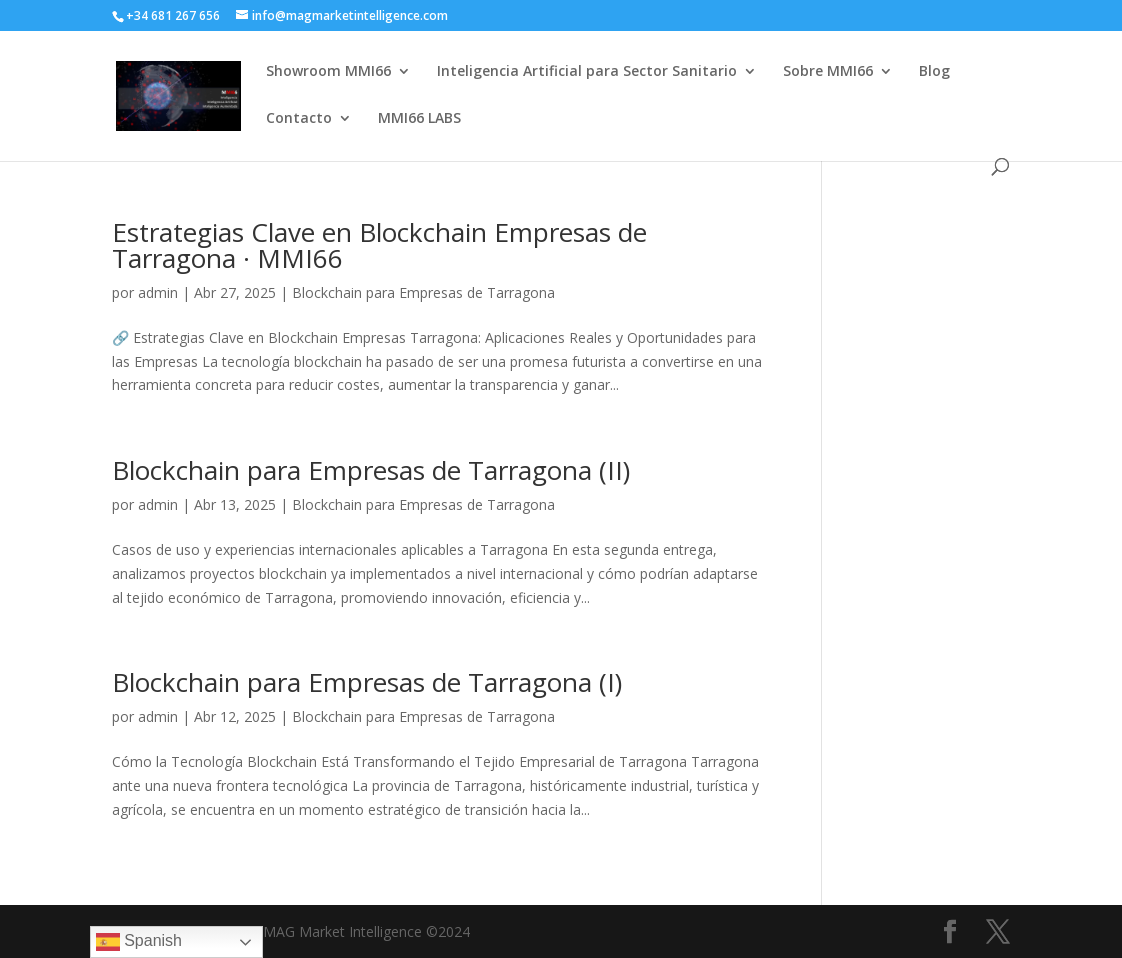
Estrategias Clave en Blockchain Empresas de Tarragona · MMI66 (379, 245)
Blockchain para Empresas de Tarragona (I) (367, 682)
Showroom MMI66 (328, 72)
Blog (934, 72)
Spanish (139, 942)
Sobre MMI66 (828, 72)
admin (158, 292)
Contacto (299, 119)
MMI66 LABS (419, 119)
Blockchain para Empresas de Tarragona (423, 292)
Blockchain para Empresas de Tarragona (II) (371, 470)
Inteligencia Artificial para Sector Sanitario (587, 72)
